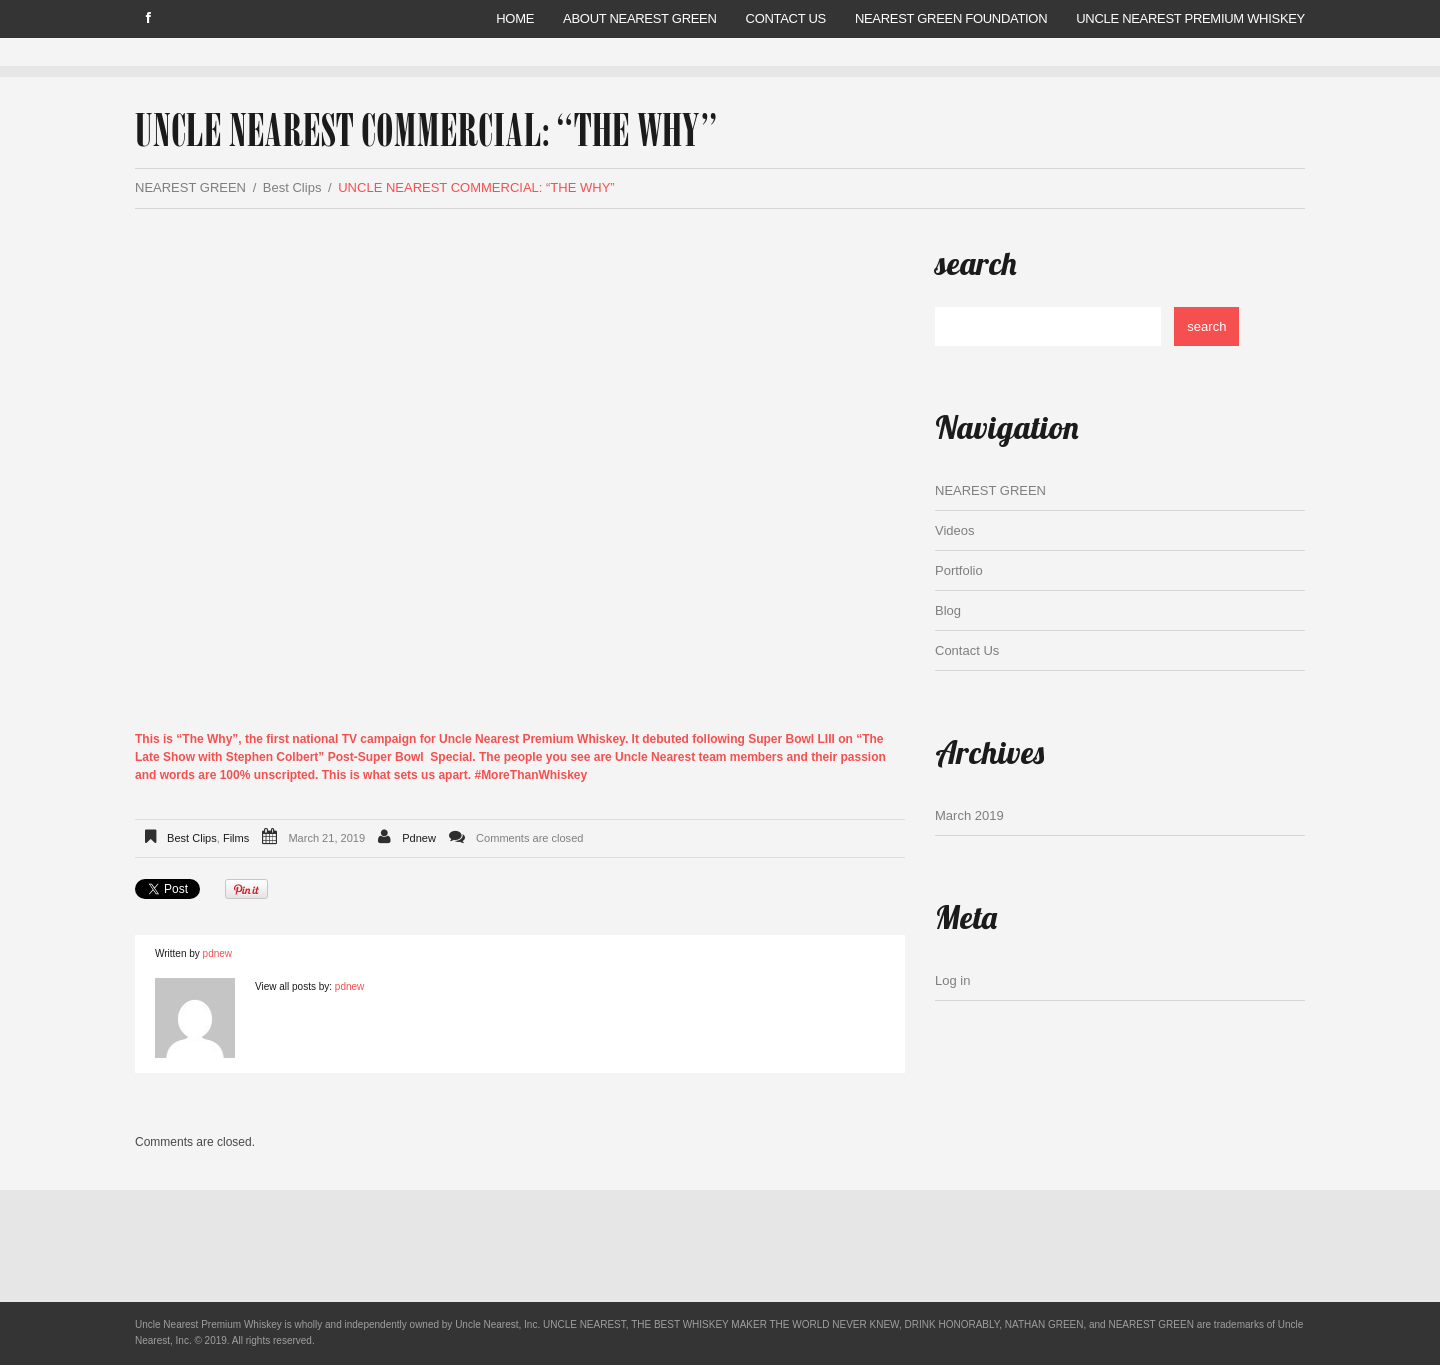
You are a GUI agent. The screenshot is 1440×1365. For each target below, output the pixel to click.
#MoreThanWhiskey (530, 775)
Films (236, 838)
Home (515, 18)
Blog (948, 610)
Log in (952, 980)
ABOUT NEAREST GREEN (639, 18)
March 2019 (969, 815)
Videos (955, 530)
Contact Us (786, 18)
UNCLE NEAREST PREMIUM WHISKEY (1190, 18)
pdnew (419, 838)
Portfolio (959, 570)
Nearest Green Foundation (951, 18)
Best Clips (292, 187)
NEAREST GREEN (190, 187)
